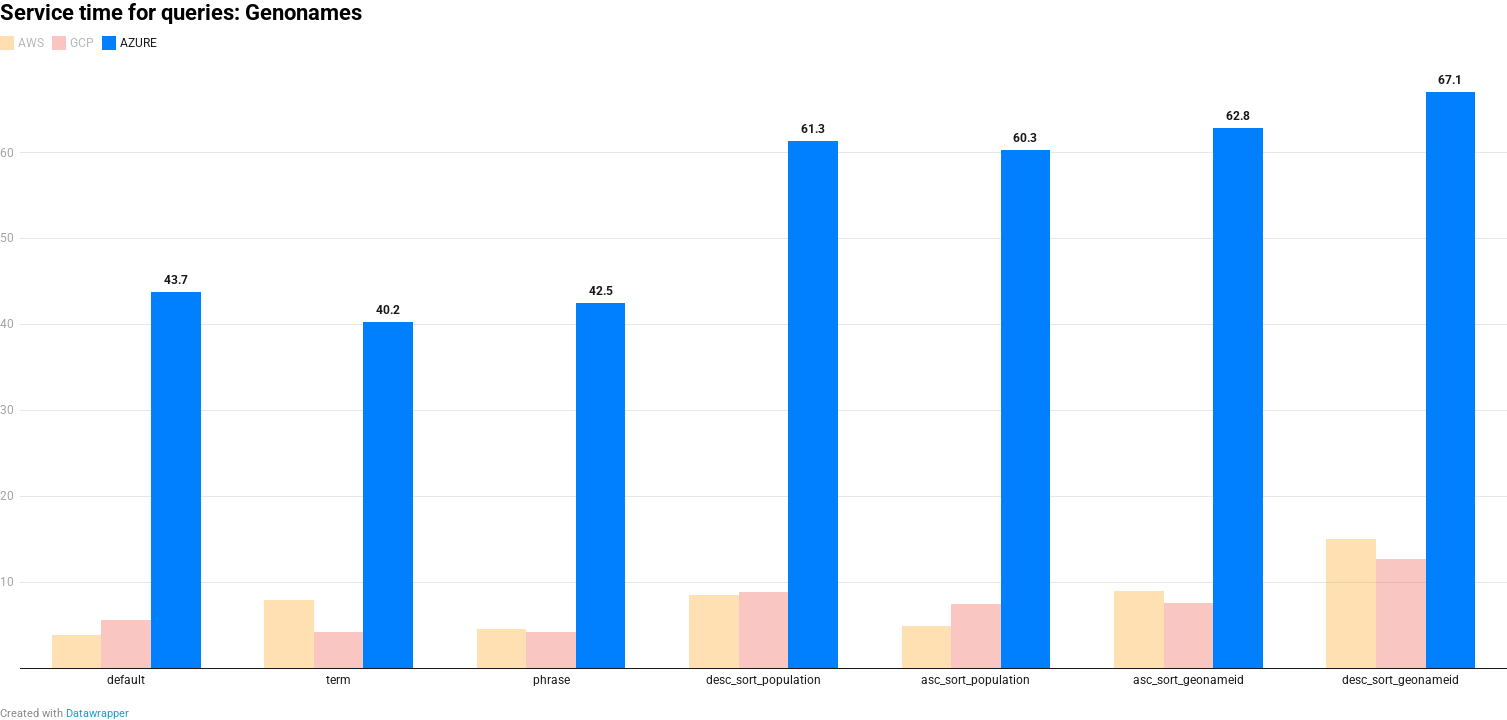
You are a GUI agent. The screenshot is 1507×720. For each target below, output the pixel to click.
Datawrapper (97, 713)
